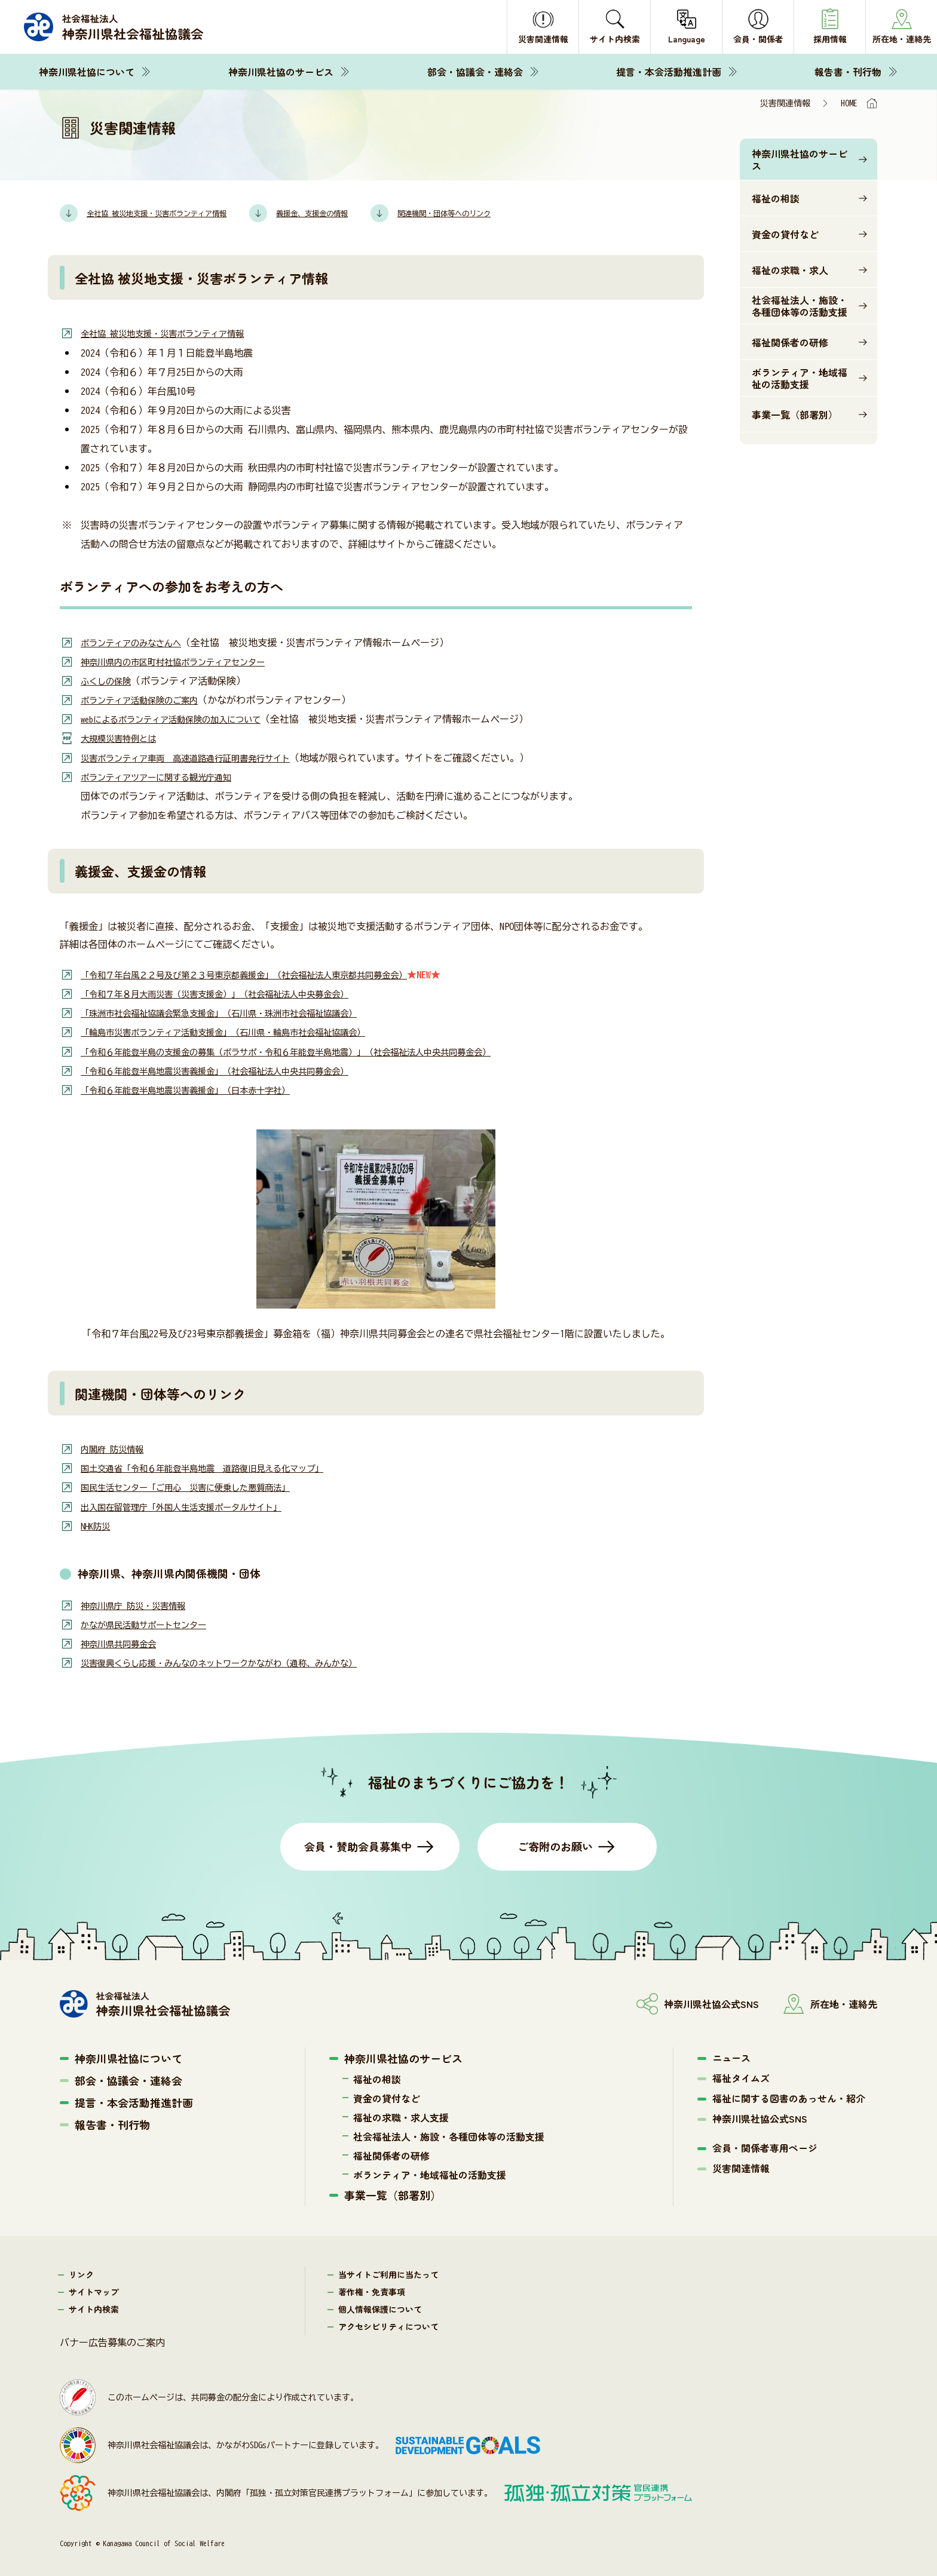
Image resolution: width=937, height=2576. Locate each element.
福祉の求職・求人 (790, 270)
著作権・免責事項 (371, 2289)
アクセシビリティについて (388, 2324)
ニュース (731, 2055)
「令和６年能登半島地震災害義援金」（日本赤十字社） (200, 1088)
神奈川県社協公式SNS (759, 2116)
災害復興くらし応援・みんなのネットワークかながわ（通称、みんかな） (238, 1660)
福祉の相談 (776, 198)
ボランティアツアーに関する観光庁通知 (167, 776)
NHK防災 (97, 1523)
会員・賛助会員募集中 (358, 1844)
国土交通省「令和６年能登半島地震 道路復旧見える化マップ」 (219, 1466)
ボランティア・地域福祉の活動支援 (799, 378)
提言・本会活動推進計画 (668, 72)
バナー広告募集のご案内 (112, 2340)
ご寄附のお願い (555, 1844)
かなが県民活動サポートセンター (152, 1622)
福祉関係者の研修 (790, 342)
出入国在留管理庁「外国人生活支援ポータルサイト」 (195, 1504)
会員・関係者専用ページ (764, 2145)
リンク (81, 2272)
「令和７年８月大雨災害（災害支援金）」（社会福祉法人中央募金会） (234, 992)
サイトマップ (94, 2289)
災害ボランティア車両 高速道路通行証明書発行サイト (200, 757)
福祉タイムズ (741, 2075)
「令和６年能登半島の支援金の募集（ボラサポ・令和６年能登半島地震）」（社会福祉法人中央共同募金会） (315, 1050)
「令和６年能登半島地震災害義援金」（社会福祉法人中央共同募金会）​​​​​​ (234, 1069)
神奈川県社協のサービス (280, 72)
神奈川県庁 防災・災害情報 (140, 1603)
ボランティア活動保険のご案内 (148, 699)
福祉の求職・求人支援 (401, 2115)
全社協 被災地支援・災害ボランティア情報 (174, 333)
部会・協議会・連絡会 (475, 72)
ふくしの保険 (109, 680)
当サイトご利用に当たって (388, 2272)
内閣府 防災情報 (116, 1447)
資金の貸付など (785, 234)
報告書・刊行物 (847, 72)
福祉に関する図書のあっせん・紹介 (788, 2096)
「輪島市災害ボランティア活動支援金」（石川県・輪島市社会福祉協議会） (243, 1031)
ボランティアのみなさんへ (138, 642)
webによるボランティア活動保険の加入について (183, 718)
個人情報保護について (380, 2307)
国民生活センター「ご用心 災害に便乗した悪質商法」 (200, 1485)
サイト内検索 (94, 2307)
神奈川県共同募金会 (124, 1641)
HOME (849, 103)
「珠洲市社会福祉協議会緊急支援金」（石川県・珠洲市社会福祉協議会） (238, 1012)
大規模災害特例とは (124, 737)
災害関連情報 (741, 2166)
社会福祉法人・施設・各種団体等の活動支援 (799, 306)
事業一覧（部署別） (795, 414)
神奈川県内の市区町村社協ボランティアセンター (186, 661)
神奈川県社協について (86, 72)
